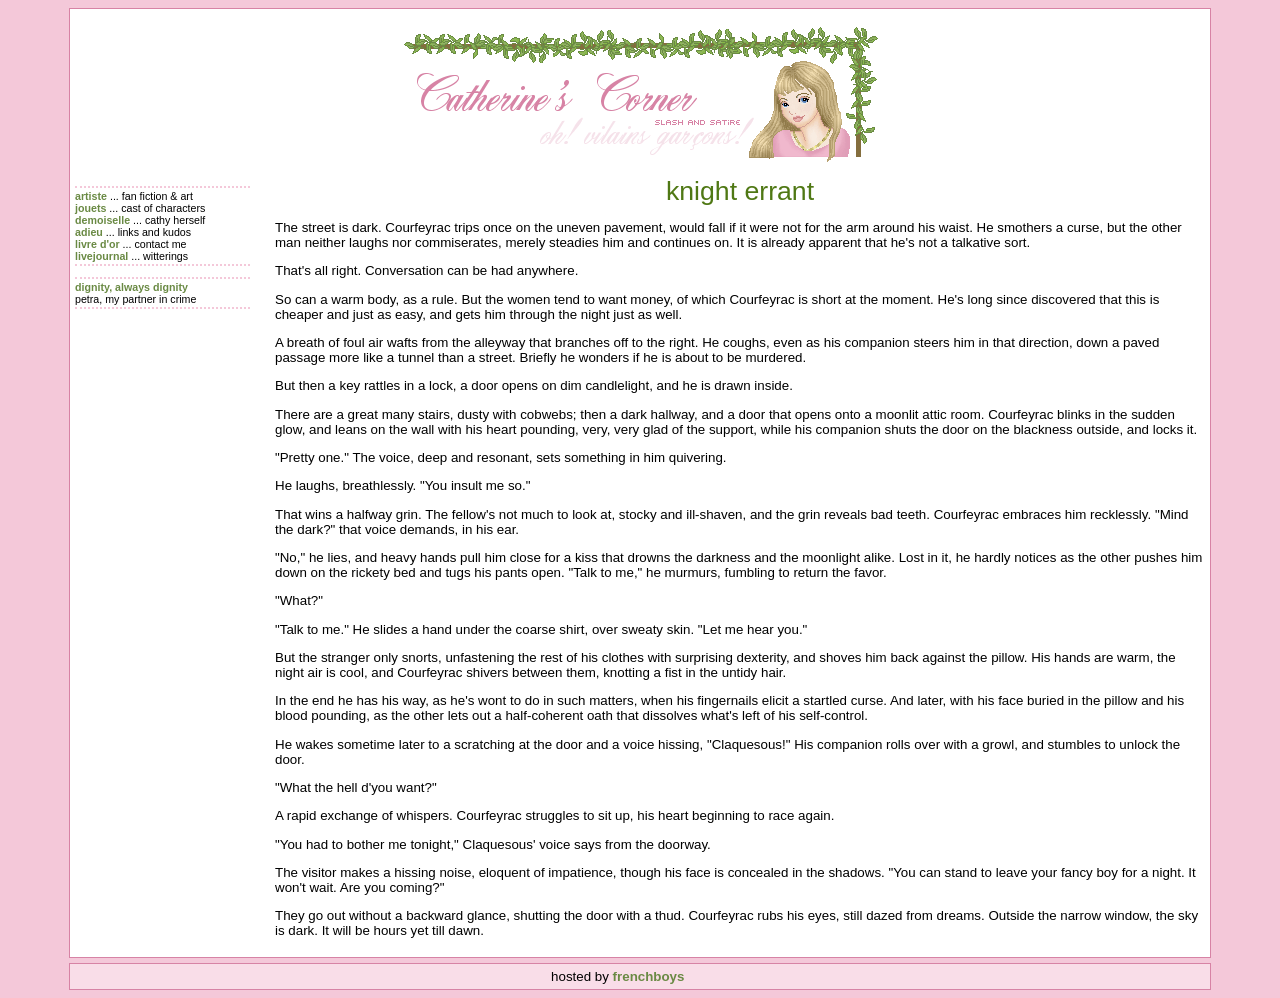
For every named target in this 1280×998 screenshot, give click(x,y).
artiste (91, 196)
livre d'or (97, 244)
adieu (89, 232)
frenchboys (649, 976)
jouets (90, 208)
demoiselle (102, 220)
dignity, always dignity (131, 287)
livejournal (101, 256)
